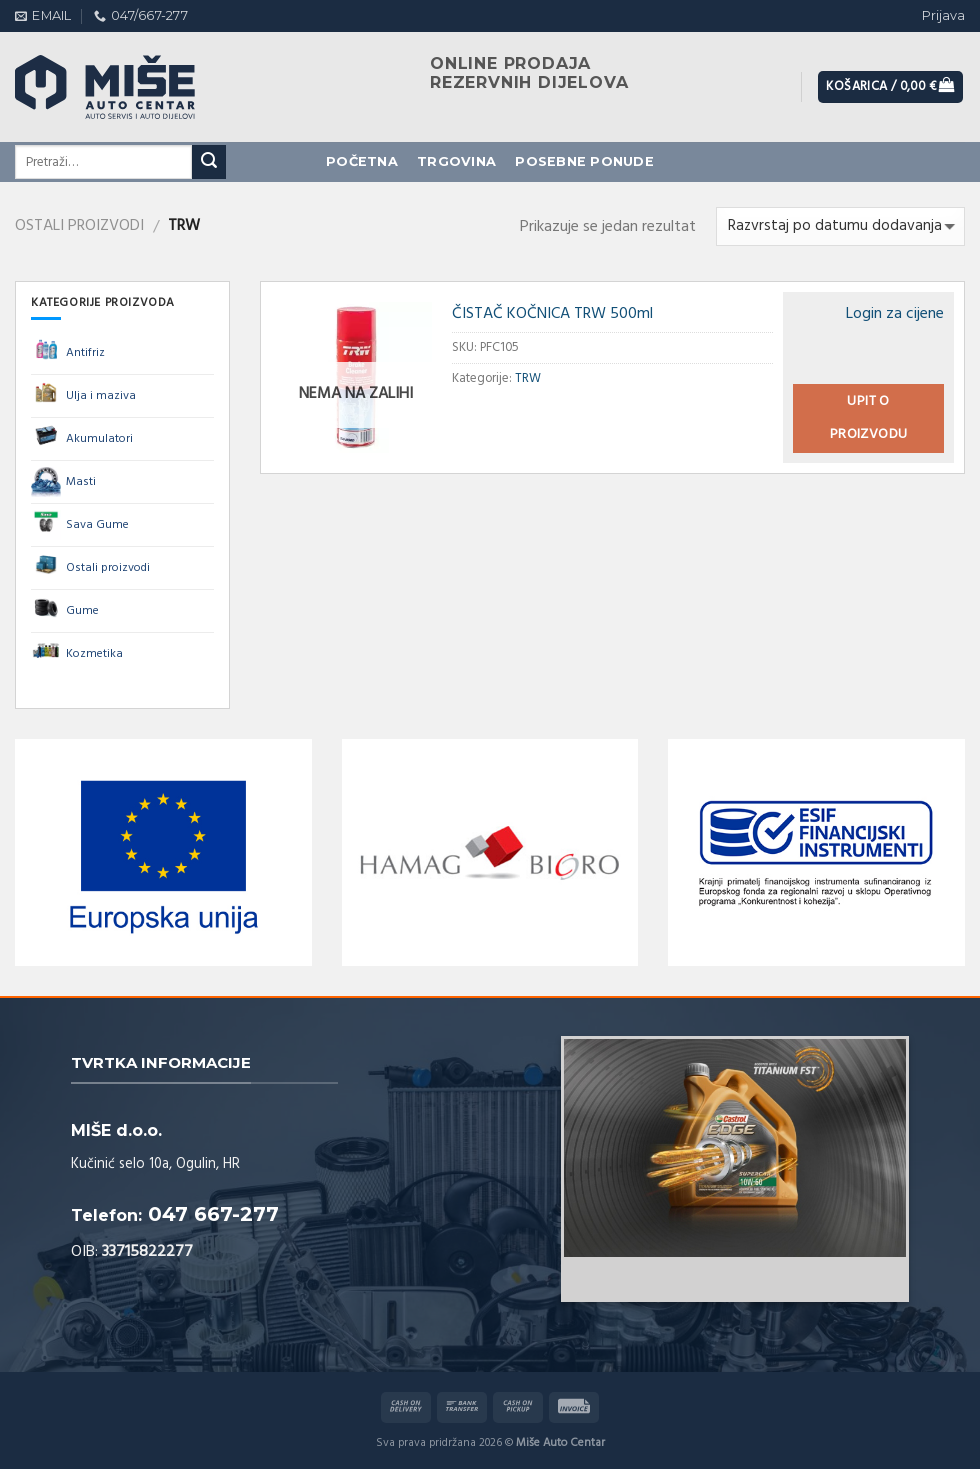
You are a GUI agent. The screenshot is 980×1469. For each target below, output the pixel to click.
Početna (362, 161)
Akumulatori (82, 439)
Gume (65, 611)
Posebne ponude (584, 161)
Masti (63, 482)
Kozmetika (77, 654)
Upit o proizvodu (869, 418)
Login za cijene (895, 314)
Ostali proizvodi (79, 226)
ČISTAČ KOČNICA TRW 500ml (552, 314)
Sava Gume (80, 525)
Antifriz (68, 353)
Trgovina (456, 161)
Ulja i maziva (83, 396)
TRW (528, 378)
